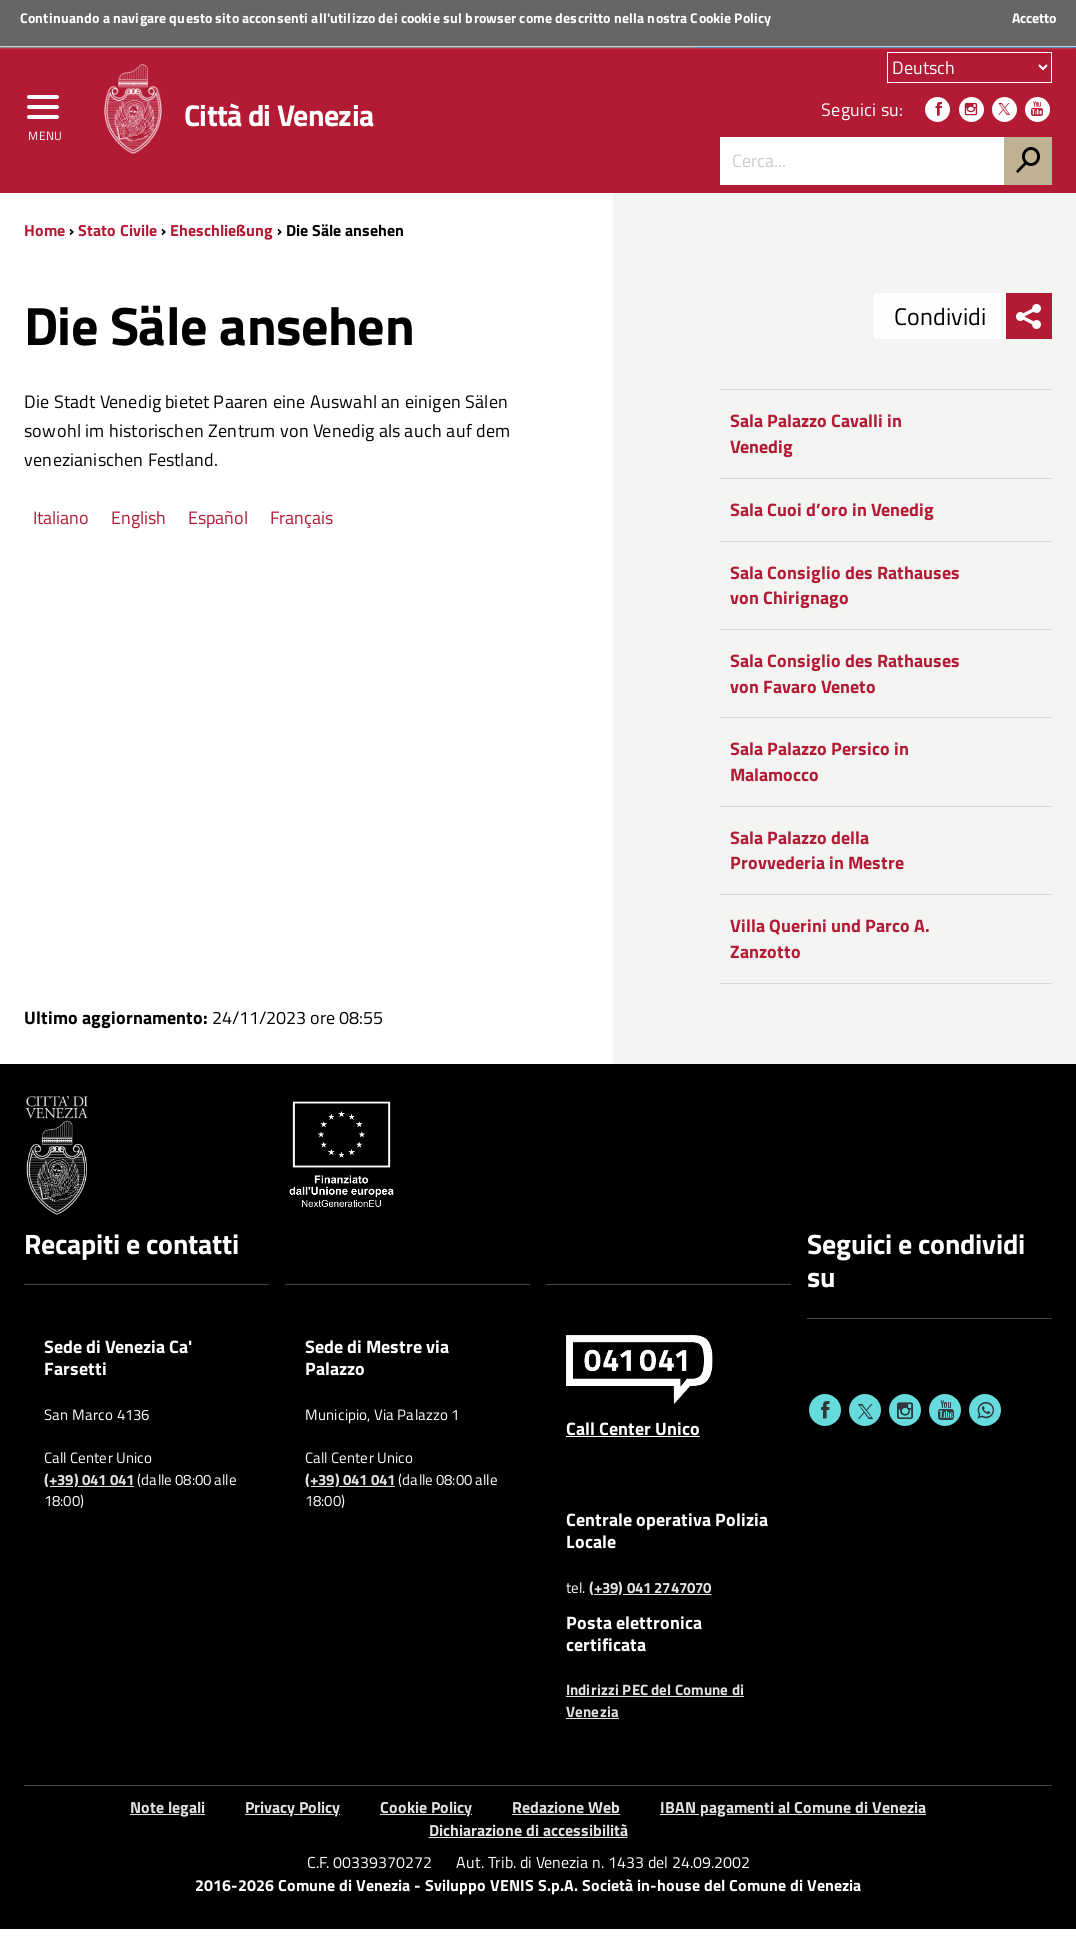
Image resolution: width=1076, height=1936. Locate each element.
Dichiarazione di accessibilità (528, 1837)
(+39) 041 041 (89, 1487)
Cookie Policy (730, 17)
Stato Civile (117, 237)
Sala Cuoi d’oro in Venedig (832, 516)
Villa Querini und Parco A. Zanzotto (830, 946)
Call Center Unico (633, 1435)
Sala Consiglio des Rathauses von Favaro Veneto (845, 680)
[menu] (45, 117)
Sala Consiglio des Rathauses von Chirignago (845, 592)
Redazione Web (566, 1814)
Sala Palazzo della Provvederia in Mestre (817, 857)
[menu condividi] (1029, 324)
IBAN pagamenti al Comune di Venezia (793, 1814)
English (138, 524)
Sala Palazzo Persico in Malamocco (819, 769)
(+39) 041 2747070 (650, 1595)
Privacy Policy (292, 1814)
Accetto (1034, 18)
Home (44, 237)
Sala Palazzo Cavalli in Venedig (816, 441)
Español (218, 524)
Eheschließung (221, 237)
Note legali (167, 1814)
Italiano (61, 524)
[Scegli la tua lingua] (969, 68)
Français (301, 524)
